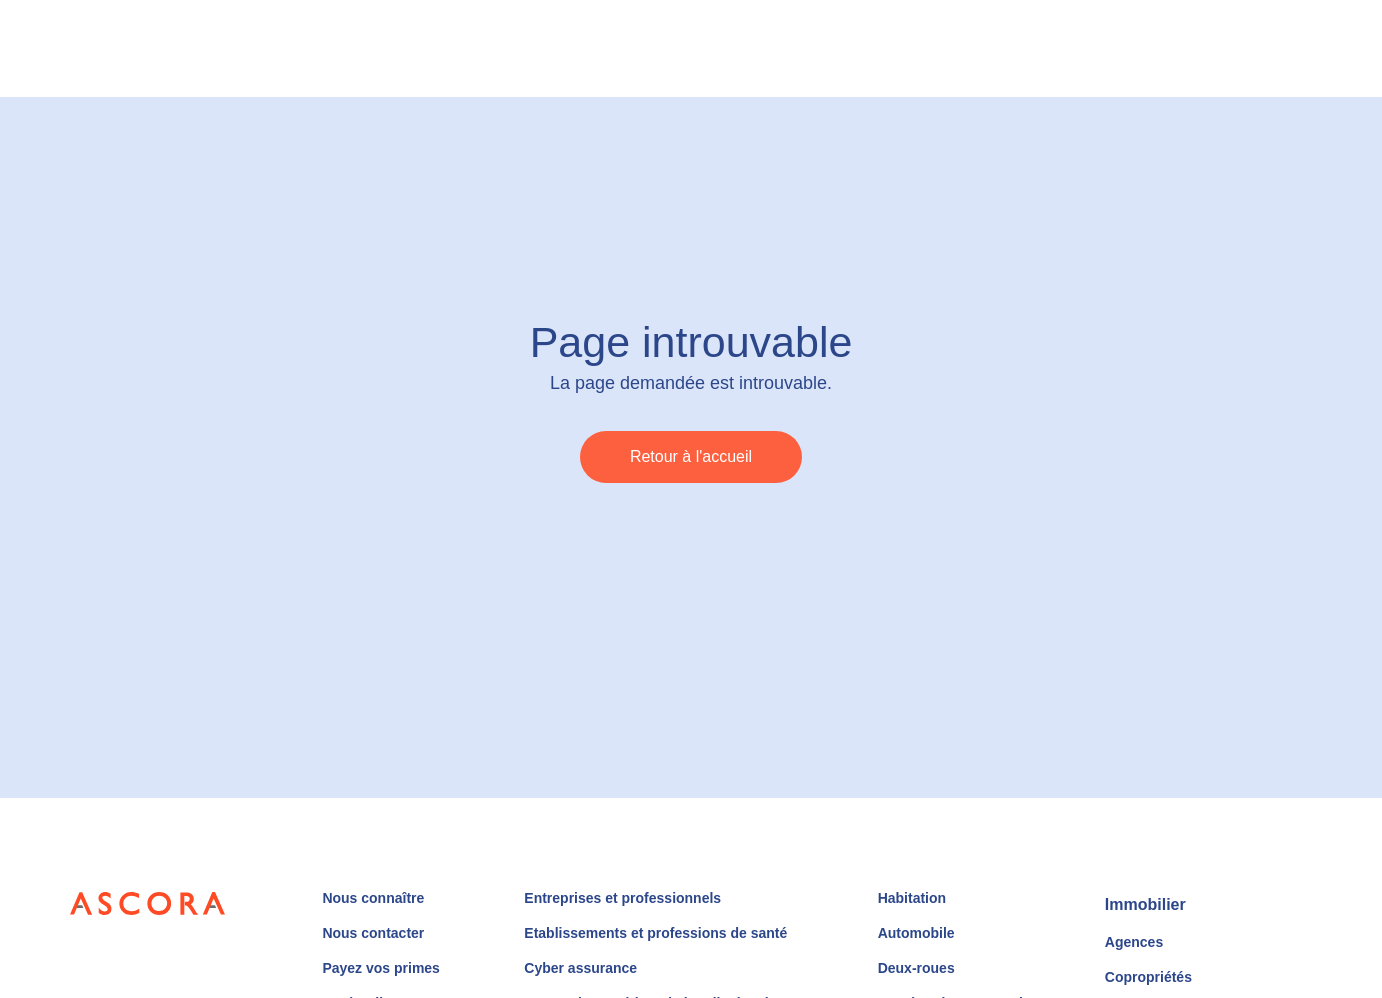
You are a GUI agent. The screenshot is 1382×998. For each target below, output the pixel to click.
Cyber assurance (580, 968)
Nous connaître (373, 898)
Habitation (912, 898)
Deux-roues (916, 968)
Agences (1134, 942)
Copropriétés (1148, 977)
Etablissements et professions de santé (655, 933)
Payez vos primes (381, 968)
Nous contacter (373, 933)
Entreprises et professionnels (622, 898)
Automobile (916, 933)
